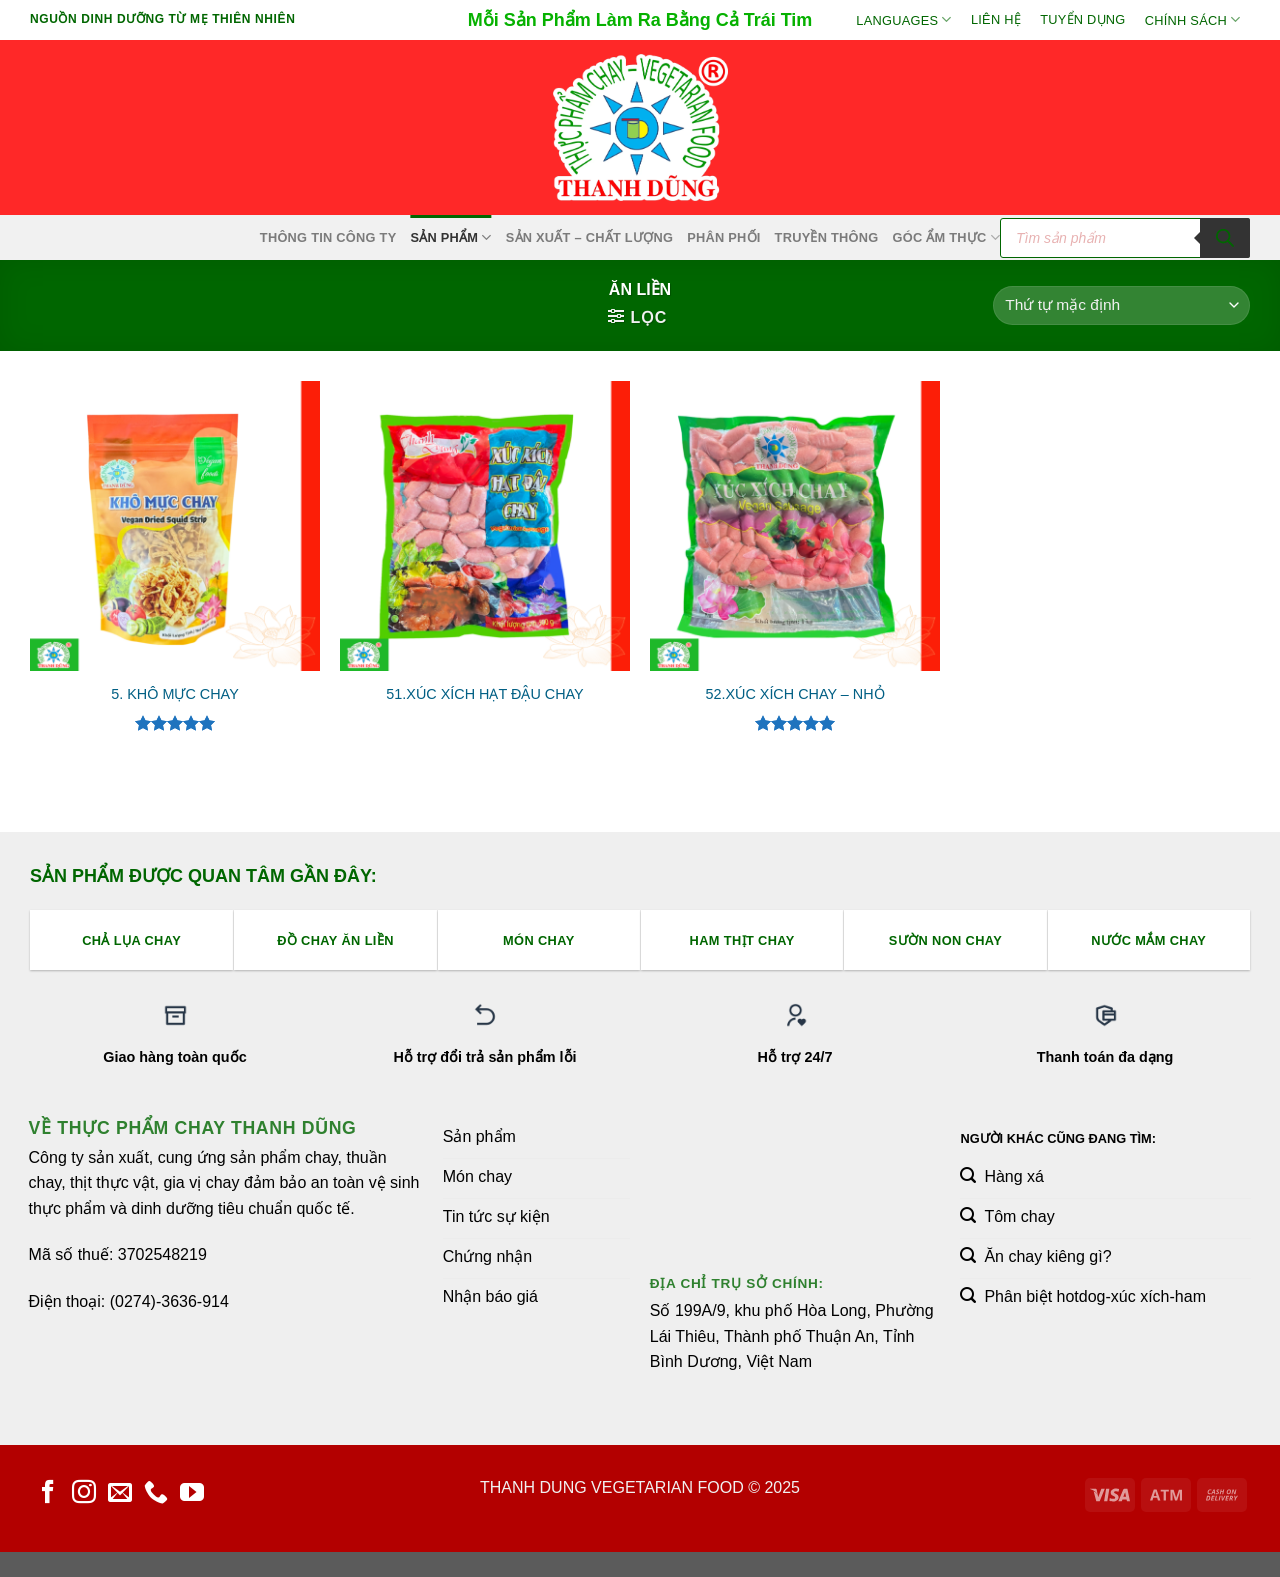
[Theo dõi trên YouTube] (192, 1493)
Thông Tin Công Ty (328, 237)
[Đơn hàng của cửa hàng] (1121, 305)
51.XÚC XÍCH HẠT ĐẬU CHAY (484, 694)
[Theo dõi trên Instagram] (84, 1493)
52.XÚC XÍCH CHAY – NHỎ (794, 694)
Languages (903, 19)
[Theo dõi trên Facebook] (48, 1493)
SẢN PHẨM (450, 237)
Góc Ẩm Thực (947, 237)
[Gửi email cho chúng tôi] (120, 1493)
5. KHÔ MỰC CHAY (174, 694)
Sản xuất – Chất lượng (589, 237)
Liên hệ (996, 19)
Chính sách (1193, 19)
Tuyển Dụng (1082, 19)
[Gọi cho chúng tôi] (156, 1493)
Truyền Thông (827, 237)
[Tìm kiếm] (1225, 238)
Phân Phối (723, 237)
